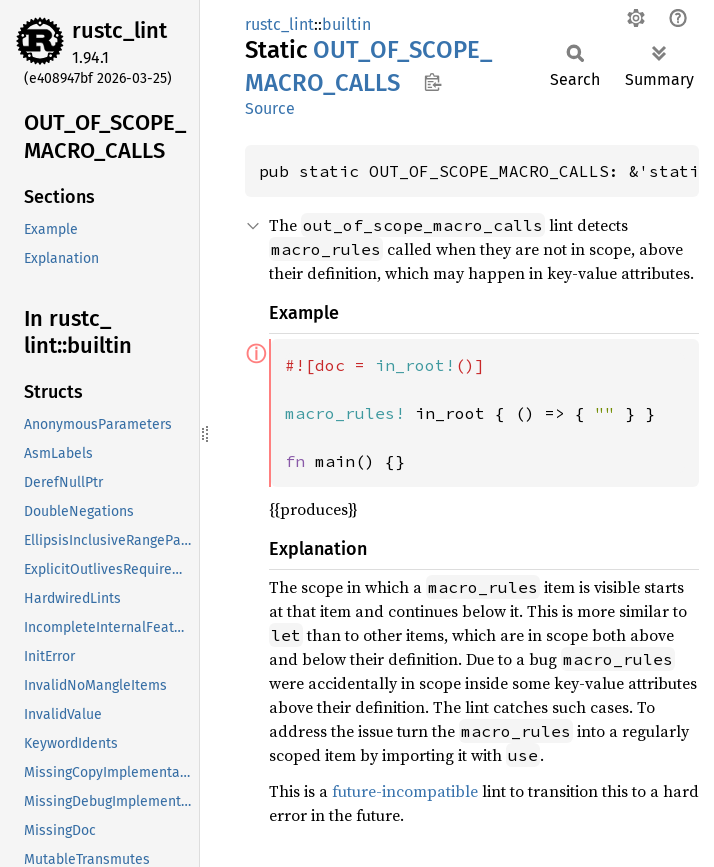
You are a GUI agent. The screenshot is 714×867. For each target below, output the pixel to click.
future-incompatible (405, 791)
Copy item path (432, 82)
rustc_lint (119, 30)
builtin (346, 24)
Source (270, 108)
